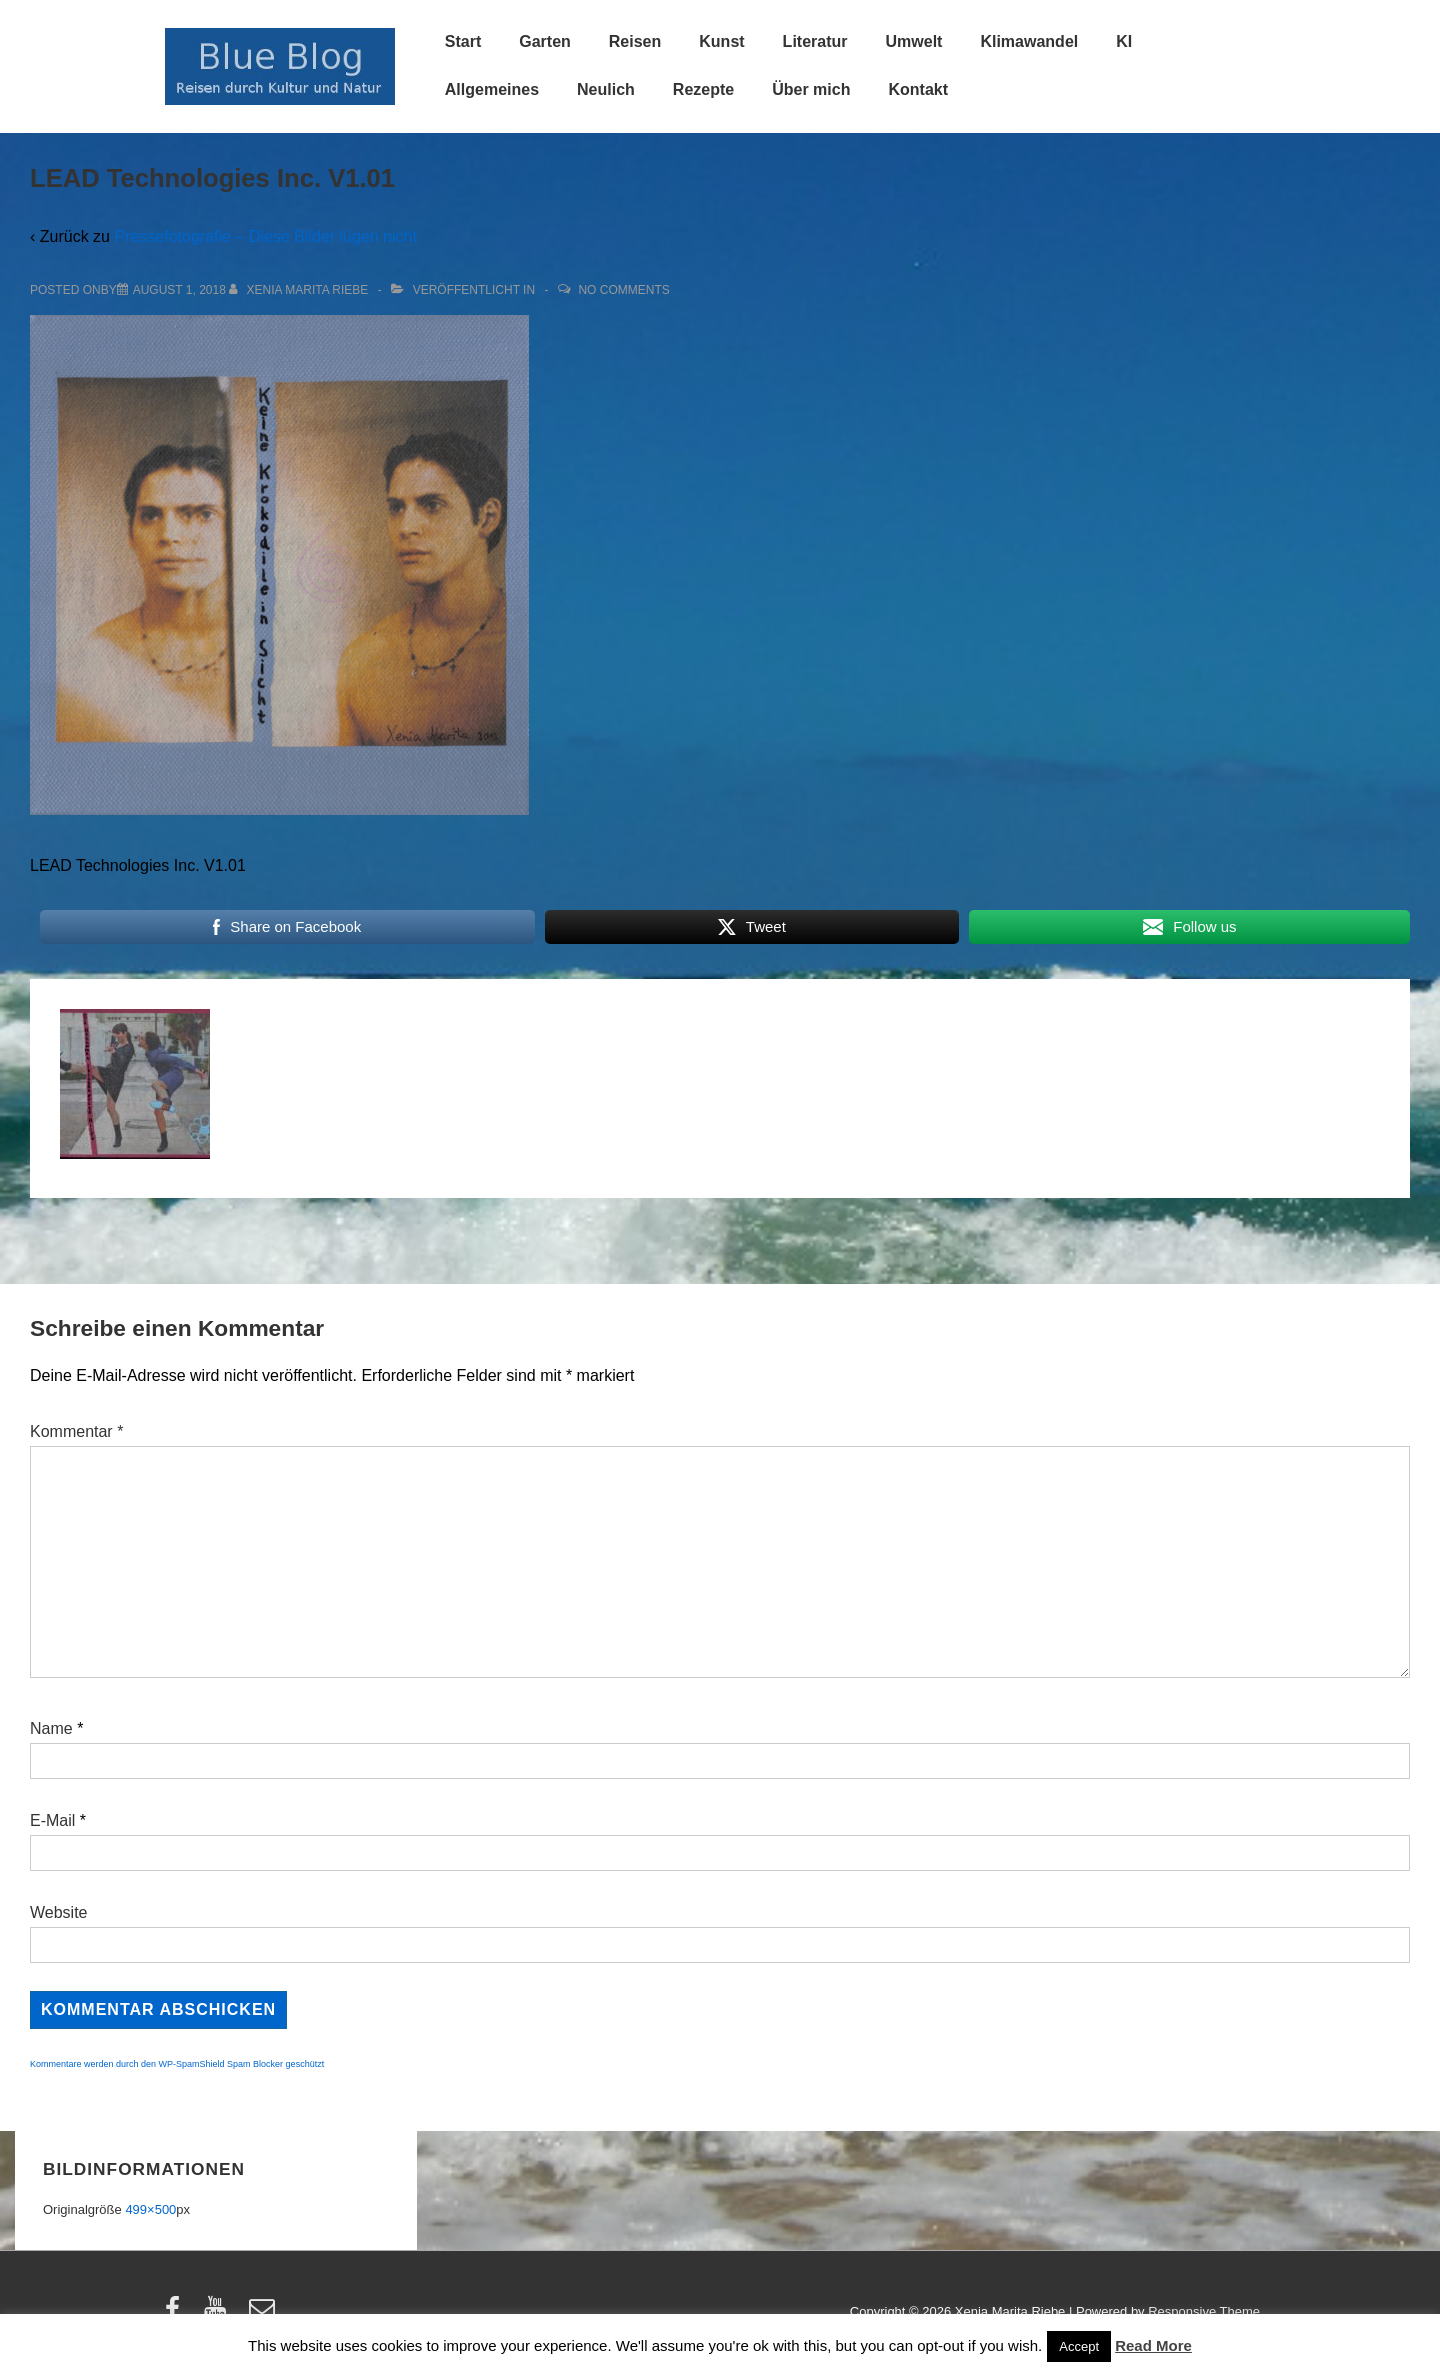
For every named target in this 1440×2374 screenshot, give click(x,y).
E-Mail (52, 1820)
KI (1124, 41)
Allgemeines (492, 89)
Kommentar (76, 1431)
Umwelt (914, 41)
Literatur (815, 41)
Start (463, 41)
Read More (1153, 2345)
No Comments (623, 290)
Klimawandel (1029, 41)
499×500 (150, 2209)
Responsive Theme (1204, 2311)
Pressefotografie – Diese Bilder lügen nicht (265, 236)
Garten (545, 41)
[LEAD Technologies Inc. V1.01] (179, 290)
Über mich (811, 89)
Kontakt (918, 89)
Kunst (721, 41)
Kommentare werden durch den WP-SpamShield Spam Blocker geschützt (177, 2064)
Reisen (635, 41)
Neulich (606, 89)
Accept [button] (1079, 2346)
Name (51, 1728)
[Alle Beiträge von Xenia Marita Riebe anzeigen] (300, 290)
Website (59, 1912)
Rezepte (703, 89)
